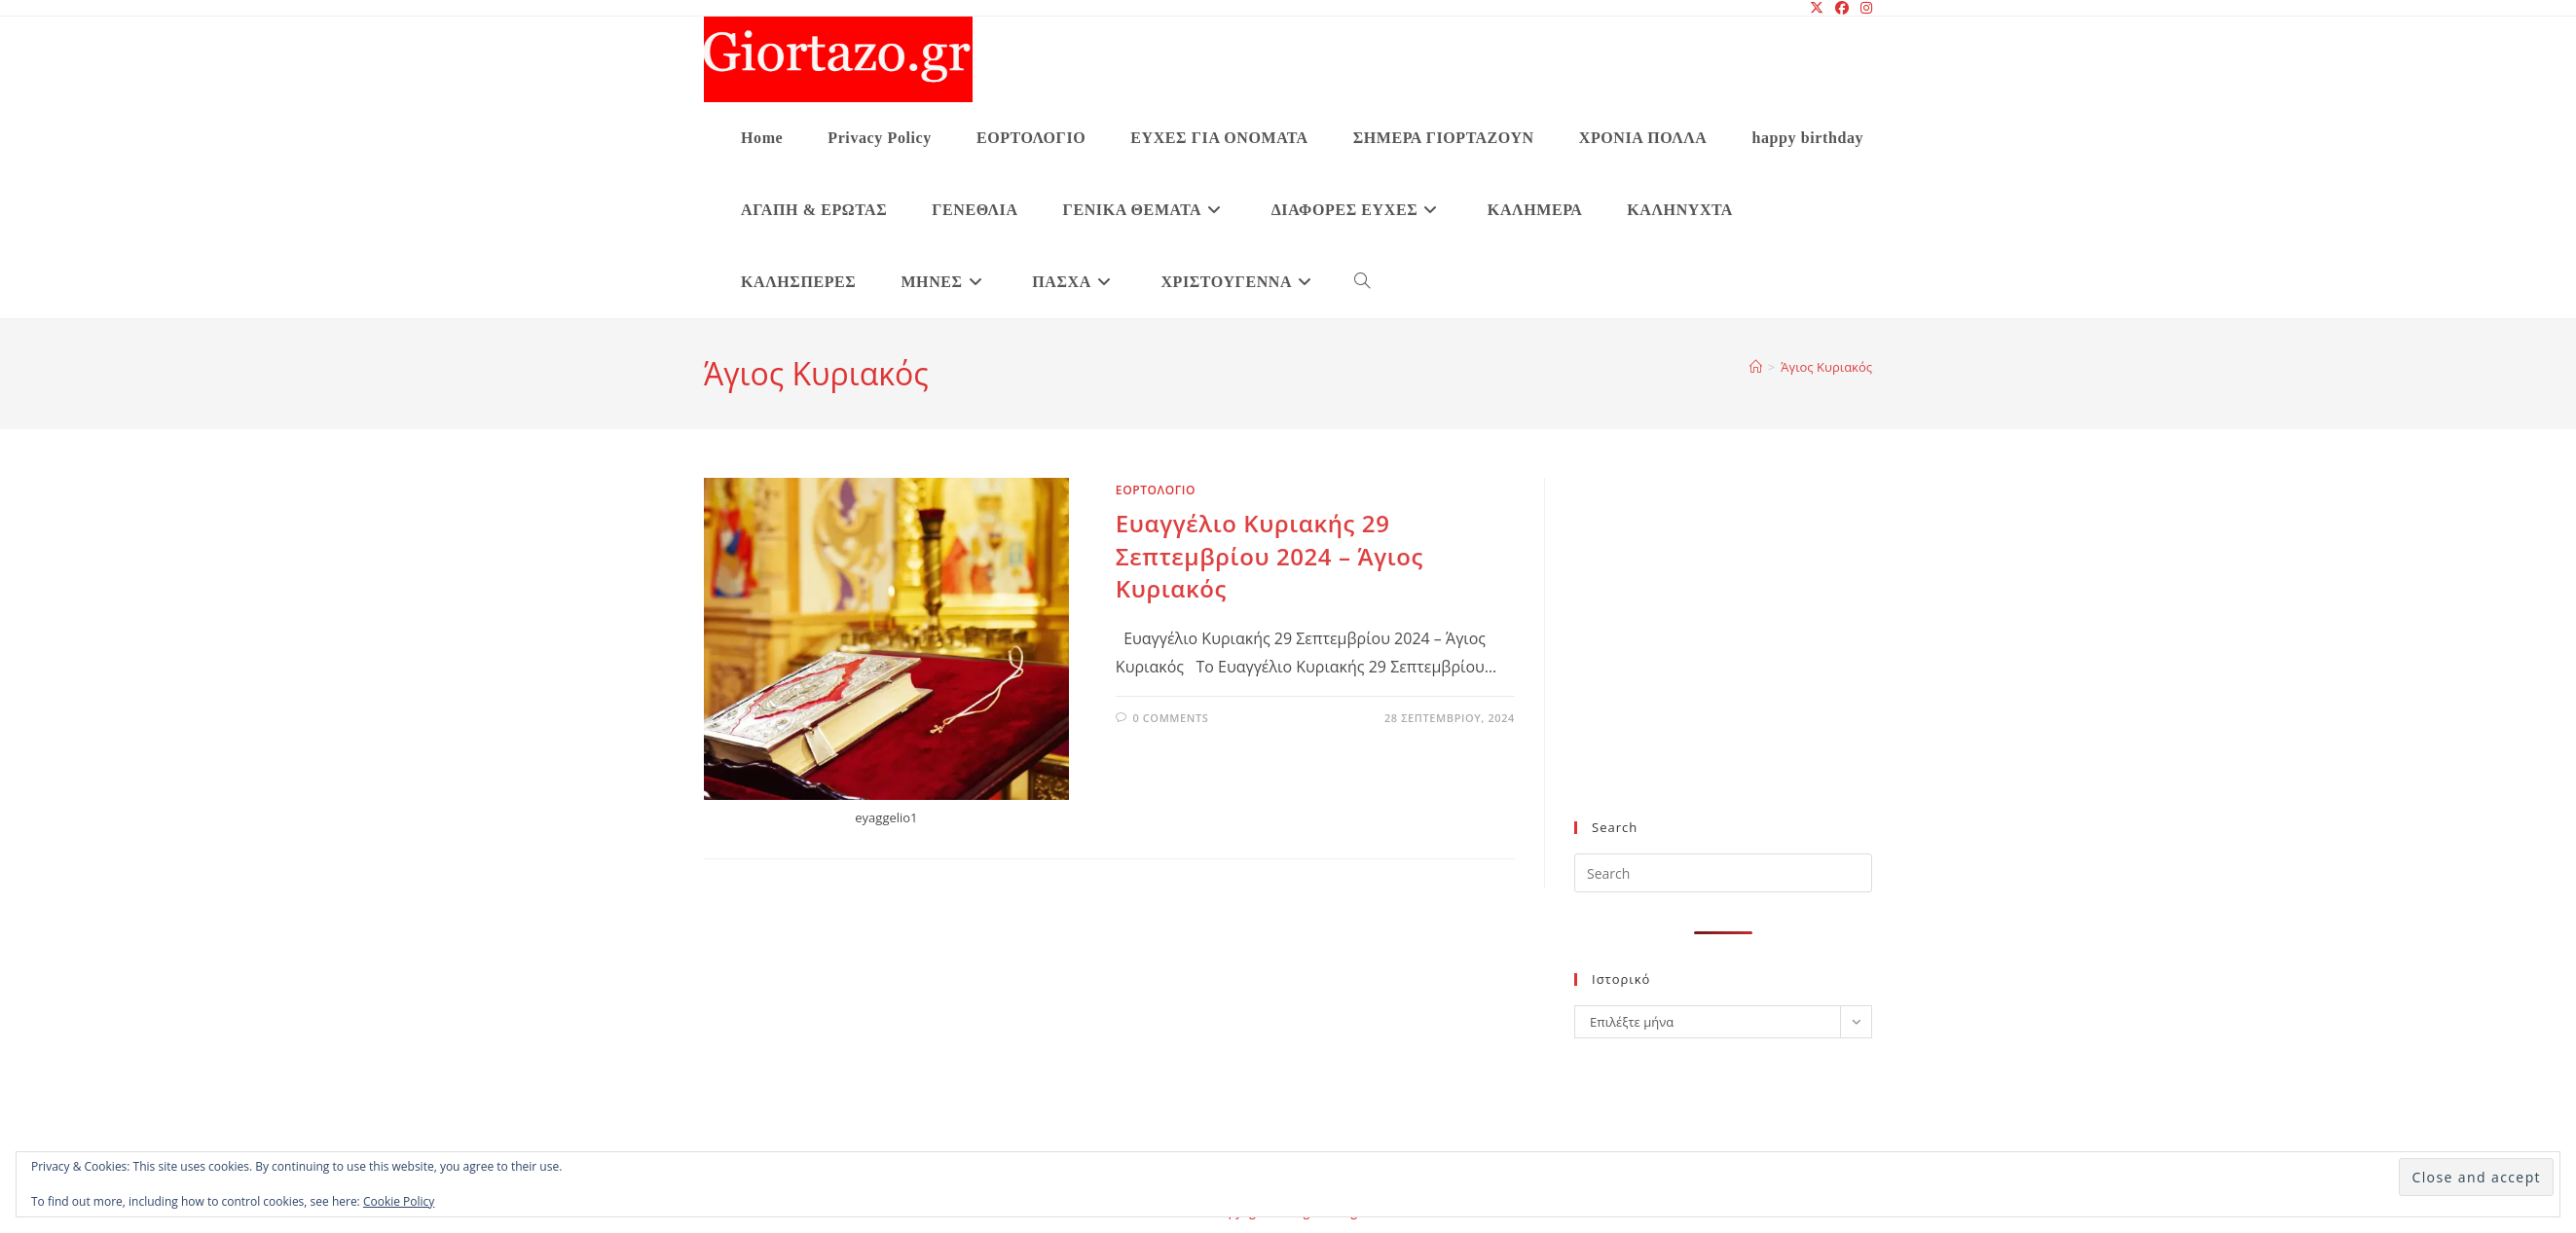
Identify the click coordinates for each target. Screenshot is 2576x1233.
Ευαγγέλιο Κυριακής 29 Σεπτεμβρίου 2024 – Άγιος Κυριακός (1269, 555)
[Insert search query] (1723, 872)
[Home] (1755, 367)
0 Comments (1170, 717)
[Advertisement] (1723, 660)
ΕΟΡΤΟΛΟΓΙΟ (1156, 490)
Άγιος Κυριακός (1826, 367)
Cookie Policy (398, 1201)
